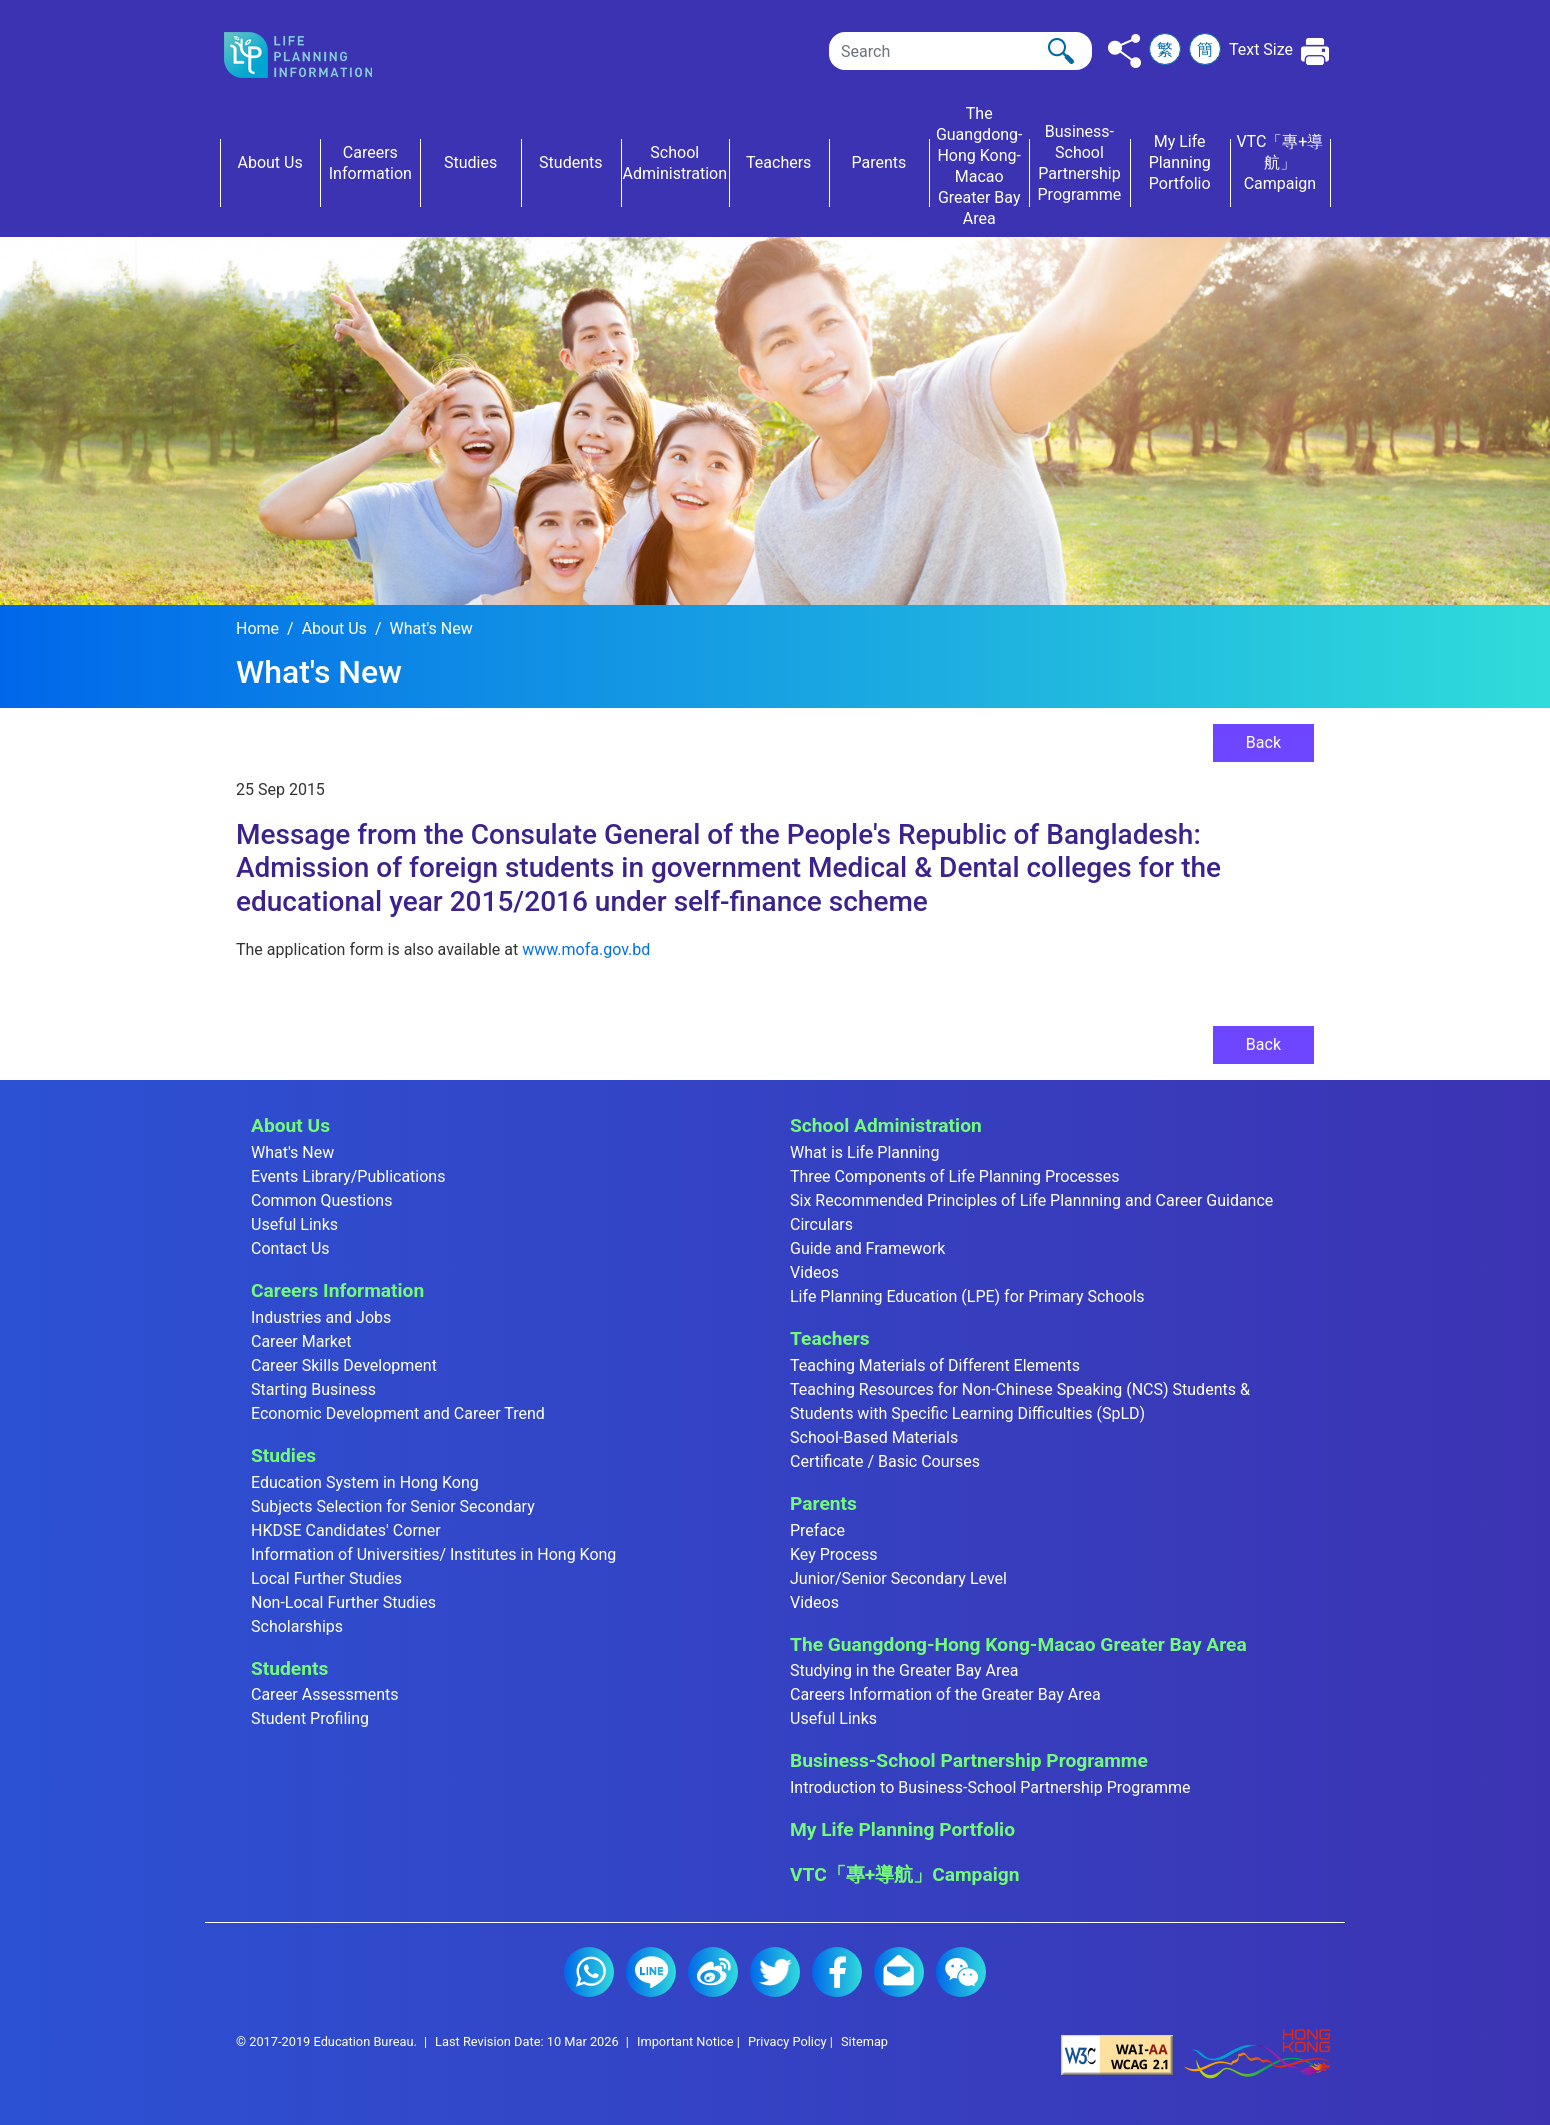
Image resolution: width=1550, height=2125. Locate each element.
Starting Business (313, 1389)
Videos (814, 1272)
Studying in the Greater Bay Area (904, 1670)
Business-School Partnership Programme (969, 1760)
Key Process (834, 1554)
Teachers (830, 1338)
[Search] (960, 51)
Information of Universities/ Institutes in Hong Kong (433, 1554)
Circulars (821, 1224)
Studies (283, 1455)
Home (257, 628)
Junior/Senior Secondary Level (898, 1578)
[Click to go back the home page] (314, 55)
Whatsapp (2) (589, 1972)
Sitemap (864, 2041)
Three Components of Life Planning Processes (955, 1176)
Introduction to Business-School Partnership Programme (990, 1787)
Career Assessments (325, 1694)
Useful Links (294, 1224)
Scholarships (297, 1626)
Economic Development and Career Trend (398, 1413)
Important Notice (685, 2041)
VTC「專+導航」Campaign (904, 1874)
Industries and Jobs (321, 1317)
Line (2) (651, 1972)
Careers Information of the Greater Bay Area (945, 1694)
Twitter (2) (775, 1972)
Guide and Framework (867, 1248)
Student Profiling (310, 1718)
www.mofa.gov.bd (586, 949)
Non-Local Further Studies (343, 1602)
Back (1263, 742)
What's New (430, 628)
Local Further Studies (326, 1578)
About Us (334, 628)
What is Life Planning (864, 1152)
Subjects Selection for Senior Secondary (393, 1506)
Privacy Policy (787, 2041)
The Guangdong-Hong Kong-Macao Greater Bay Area (1018, 1644)
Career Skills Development (344, 1365)
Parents (823, 1503)
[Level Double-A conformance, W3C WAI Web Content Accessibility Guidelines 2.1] (1117, 2054)
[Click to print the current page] (1315, 51)
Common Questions (321, 1200)
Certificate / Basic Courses (885, 1461)
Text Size (1261, 49)
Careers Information (337, 1290)
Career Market (301, 1341)
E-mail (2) (899, 1972)
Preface (817, 1530)
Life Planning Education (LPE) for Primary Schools (967, 1296)
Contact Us (290, 1248)
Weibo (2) (713, 1972)
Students (289, 1668)
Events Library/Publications (348, 1176)
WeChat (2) (961, 1972)
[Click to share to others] (1124, 51)
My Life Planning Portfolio (902, 1829)
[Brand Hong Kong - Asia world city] (1257, 2054)
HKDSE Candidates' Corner (346, 1530)
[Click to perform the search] (1061, 51)
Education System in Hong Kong (365, 1482)
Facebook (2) (837, 1972)
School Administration (886, 1125)
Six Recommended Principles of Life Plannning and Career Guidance (1031, 1200)
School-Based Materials (874, 1437)
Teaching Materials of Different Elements (935, 1365)
